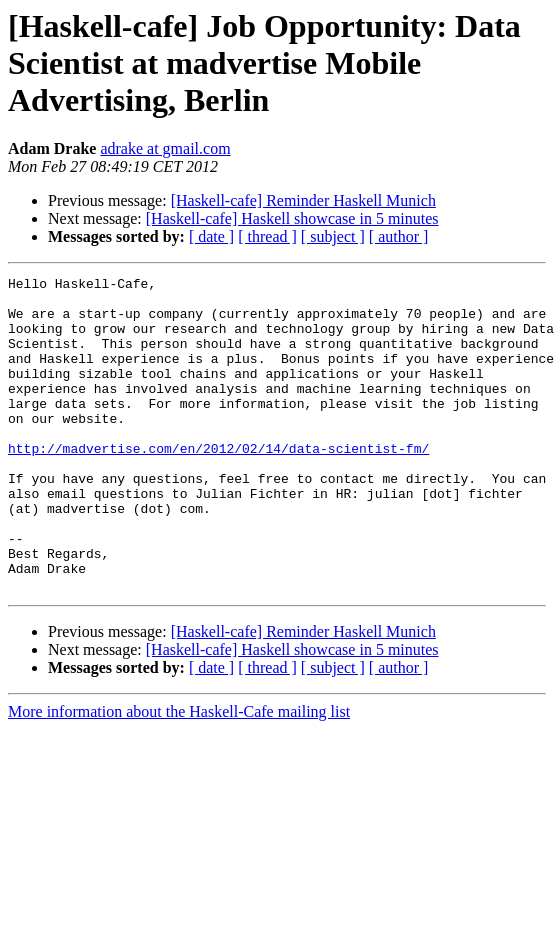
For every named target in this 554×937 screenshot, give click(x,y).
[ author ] (399, 236)
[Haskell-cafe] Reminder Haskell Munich (303, 200)
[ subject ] (333, 236)
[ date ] (211, 236)
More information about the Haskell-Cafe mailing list (179, 774)
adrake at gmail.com (165, 148)
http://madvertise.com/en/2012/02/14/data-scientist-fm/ (218, 484)
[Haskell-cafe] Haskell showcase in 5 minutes (292, 218)
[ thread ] (267, 236)
